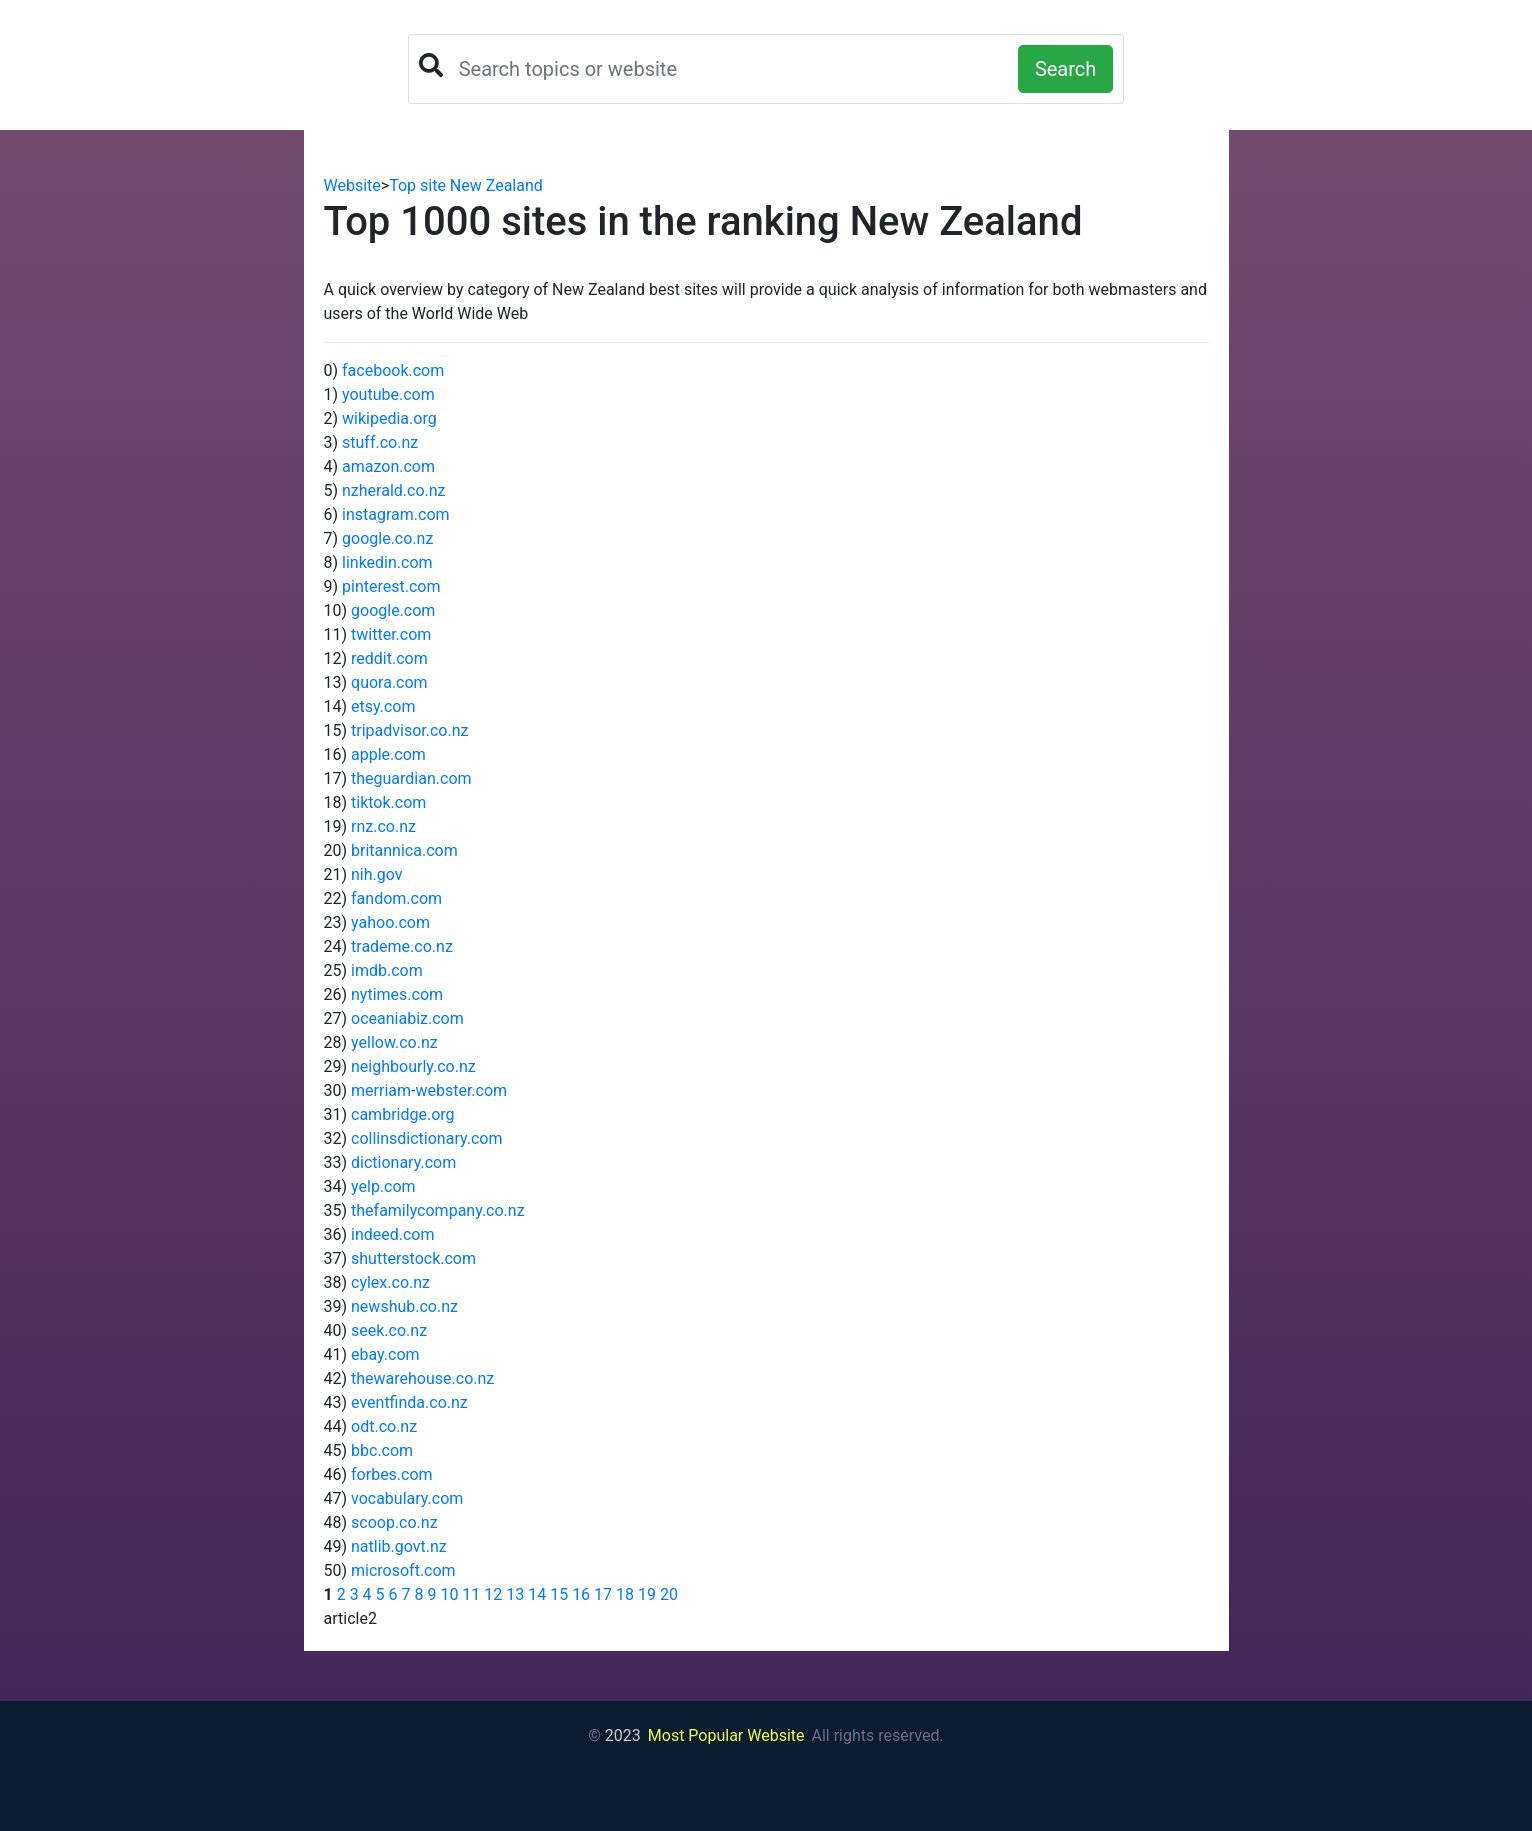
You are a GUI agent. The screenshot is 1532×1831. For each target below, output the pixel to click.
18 (625, 1594)
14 (537, 1594)
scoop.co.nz (394, 1522)
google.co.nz (387, 538)
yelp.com (383, 1186)
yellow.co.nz (394, 1042)
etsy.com (383, 706)
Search (1065, 69)
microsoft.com (403, 1570)
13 (515, 1594)
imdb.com (387, 970)
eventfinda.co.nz (409, 1402)
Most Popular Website (726, 1735)
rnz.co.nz (383, 826)
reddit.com (389, 658)
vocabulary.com (407, 1498)
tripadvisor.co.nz (409, 730)
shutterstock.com (413, 1258)
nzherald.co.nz (394, 490)
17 (603, 1594)
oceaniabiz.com (407, 1018)
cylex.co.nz (390, 1282)
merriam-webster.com (429, 1090)
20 (669, 1594)
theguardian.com (411, 778)
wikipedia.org (389, 418)
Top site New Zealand (466, 185)
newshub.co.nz (404, 1306)
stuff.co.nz (380, 442)
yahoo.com (390, 922)
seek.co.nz (389, 1330)
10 (449, 1594)
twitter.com (391, 634)
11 (471, 1594)
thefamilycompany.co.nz (438, 1210)
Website (352, 185)
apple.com (388, 754)
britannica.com (404, 850)
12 (493, 1594)
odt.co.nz (384, 1426)
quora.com (389, 682)
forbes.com (392, 1474)
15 (559, 1594)
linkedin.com (387, 562)
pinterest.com (391, 586)
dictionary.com (403, 1162)
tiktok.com (388, 802)
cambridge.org (403, 1114)
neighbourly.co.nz (413, 1066)
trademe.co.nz (402, 946)
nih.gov (377, 874)
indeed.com (393, 1234)
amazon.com (388, 466)
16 (581, 1594)
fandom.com (396, 898)
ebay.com (385, 1354)
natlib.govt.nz (399, 1546)
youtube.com (388, 394)
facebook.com (393, 370)
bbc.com (382, 1450)
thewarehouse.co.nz (422, 1378)
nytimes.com (397, 994)
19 (647, 1594)
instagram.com (396, 514)
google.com (393, 610)
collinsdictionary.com (426, 1138)
